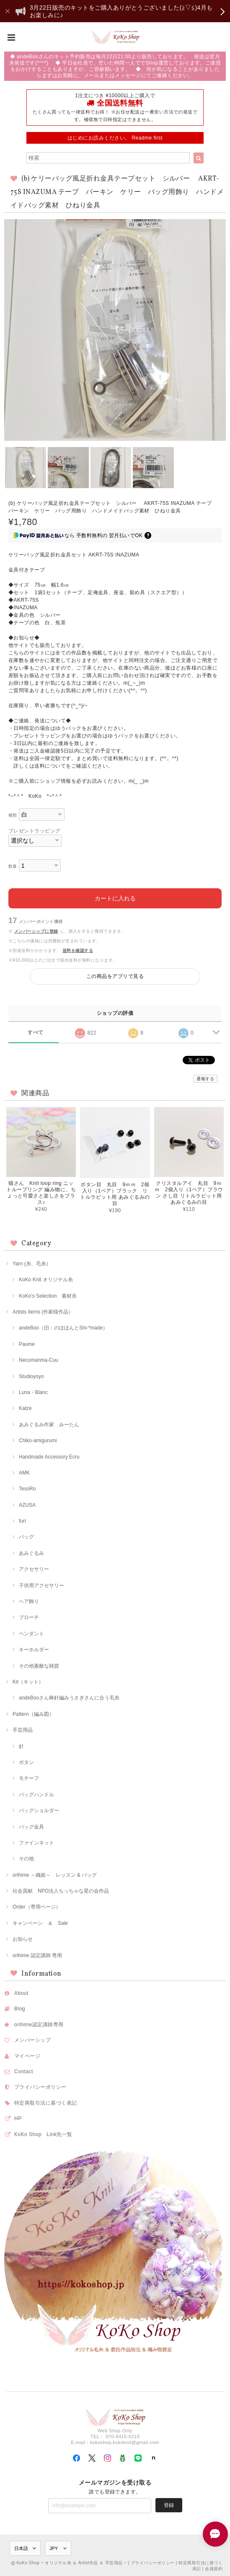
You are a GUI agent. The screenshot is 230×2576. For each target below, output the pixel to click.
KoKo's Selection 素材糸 (48, 1296)
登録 (169, 2505)
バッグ (26, 1537)
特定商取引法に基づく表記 (45, 2103)
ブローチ (29, 1617)
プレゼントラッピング (34, 831)
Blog (19, 2009)
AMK (24, 1473)
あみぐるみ (31, 1553)
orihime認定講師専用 (39, 2025)
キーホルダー (34, 1650)
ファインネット (36, 1843)
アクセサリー (34, 1569)
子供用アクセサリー (41, 1585)
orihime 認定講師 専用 (37, 1955)
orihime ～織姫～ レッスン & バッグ (55, 1875)
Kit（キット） (28, 1682)
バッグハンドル (36, 1795)
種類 (12, 815)
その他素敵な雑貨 (39, 1666)
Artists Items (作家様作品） (43, 1312)
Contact (23, 2071)
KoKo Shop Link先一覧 (43, 2134)
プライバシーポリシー (40, 2087)
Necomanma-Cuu (38, 1360)
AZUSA (27, 1505)
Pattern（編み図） (33, 1714)
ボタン (26, 1762)
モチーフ (29, 1778)
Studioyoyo (31, 1376)
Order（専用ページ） (37, 1907)
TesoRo (27, 1489)
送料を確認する (77, 950)
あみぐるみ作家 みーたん (49, 1425)
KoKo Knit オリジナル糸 (46, 1280)
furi (22, 1521)
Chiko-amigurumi (38, 1440)
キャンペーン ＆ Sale (40, 1923)
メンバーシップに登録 (36, 931)
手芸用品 (23, 1730)
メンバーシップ (32, 2040)
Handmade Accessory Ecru (49, 1457)
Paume (27, 1344)
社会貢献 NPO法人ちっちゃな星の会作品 (61, 1891)
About (21, 1993)
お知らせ (23, 1939)
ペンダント (31, 1634)
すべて (35, 1032)
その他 (26, 1859)
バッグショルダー (39, 1810)
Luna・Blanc (33, 1392)
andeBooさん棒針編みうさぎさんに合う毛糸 (69, 1698)
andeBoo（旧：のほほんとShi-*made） (63, 1328)
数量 (12, 866)
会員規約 (213, 2568)
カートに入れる (115, 898)
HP (18, 2118)
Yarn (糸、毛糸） (32, 1264)
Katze (25, 1408)
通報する (205, 1078)
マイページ (27, 2056)
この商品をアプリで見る (115, 976)
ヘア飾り (29, 1601)
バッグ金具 (31, 1827)
